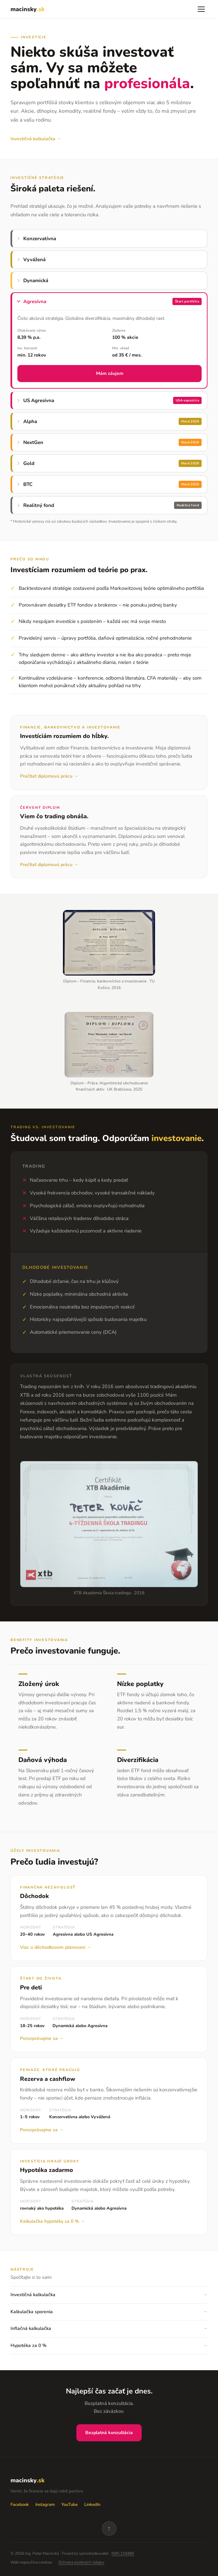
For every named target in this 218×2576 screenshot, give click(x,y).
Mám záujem (109, 373)
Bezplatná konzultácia (109, 2433)
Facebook (19, 2505)
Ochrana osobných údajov (81, 2562)
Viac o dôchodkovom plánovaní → (55, 1947)
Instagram (45, 2505)
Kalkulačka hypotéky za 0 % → (52, 2221)
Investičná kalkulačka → (35, 139)
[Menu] (201, 9)
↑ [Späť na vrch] (109, 2528)
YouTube (69, 2505)
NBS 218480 (122, 2553)
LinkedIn (92, 2505)
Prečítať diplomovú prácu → (49, 776)
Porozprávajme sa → (42, 2038)
